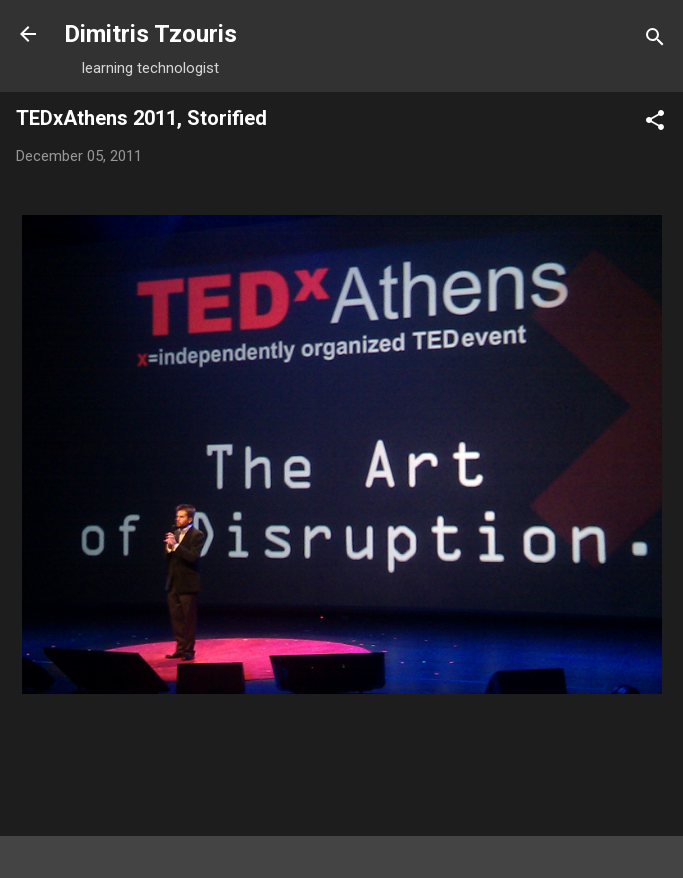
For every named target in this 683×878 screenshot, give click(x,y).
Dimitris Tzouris (150, 34)
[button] (655, 123)
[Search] (655, 40)
